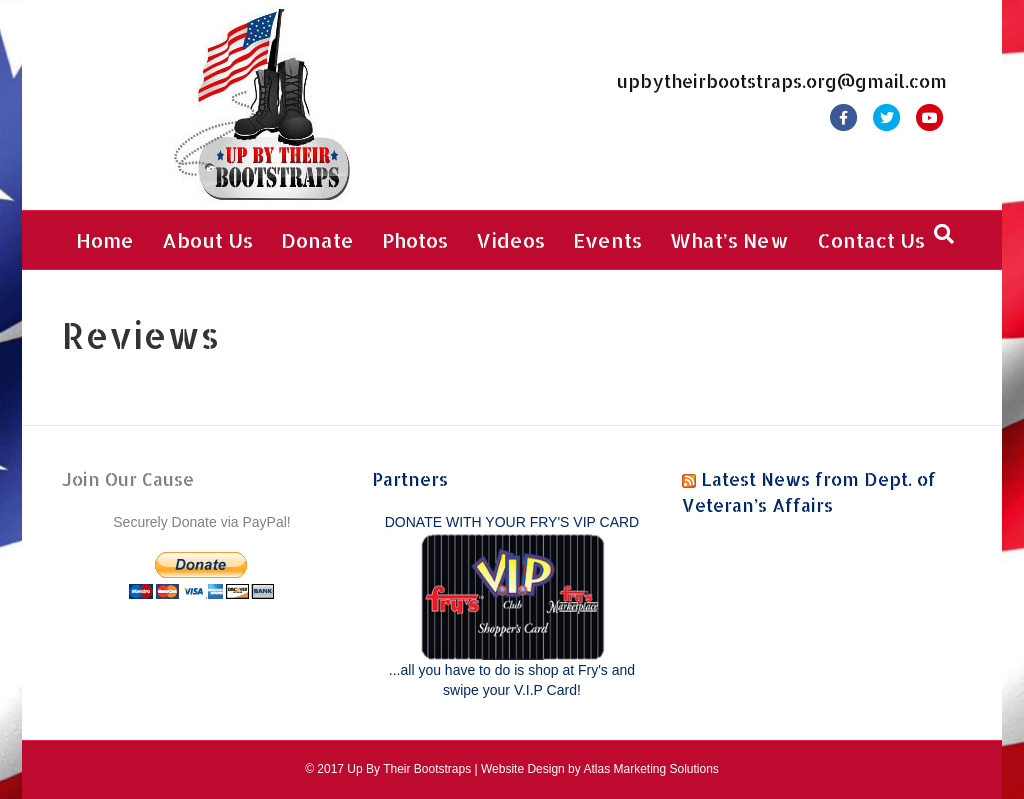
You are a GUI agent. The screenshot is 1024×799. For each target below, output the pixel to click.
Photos (415, 240)
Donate (317, 240)
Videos (510, 240)
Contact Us (871, 240)
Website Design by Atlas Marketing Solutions (600, 769)
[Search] (944, 234)
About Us (207, 240)
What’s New (729, 240)
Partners (410, 478)
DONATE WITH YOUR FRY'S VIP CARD (512, 522)
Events (607, 240)
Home (105, 240)
